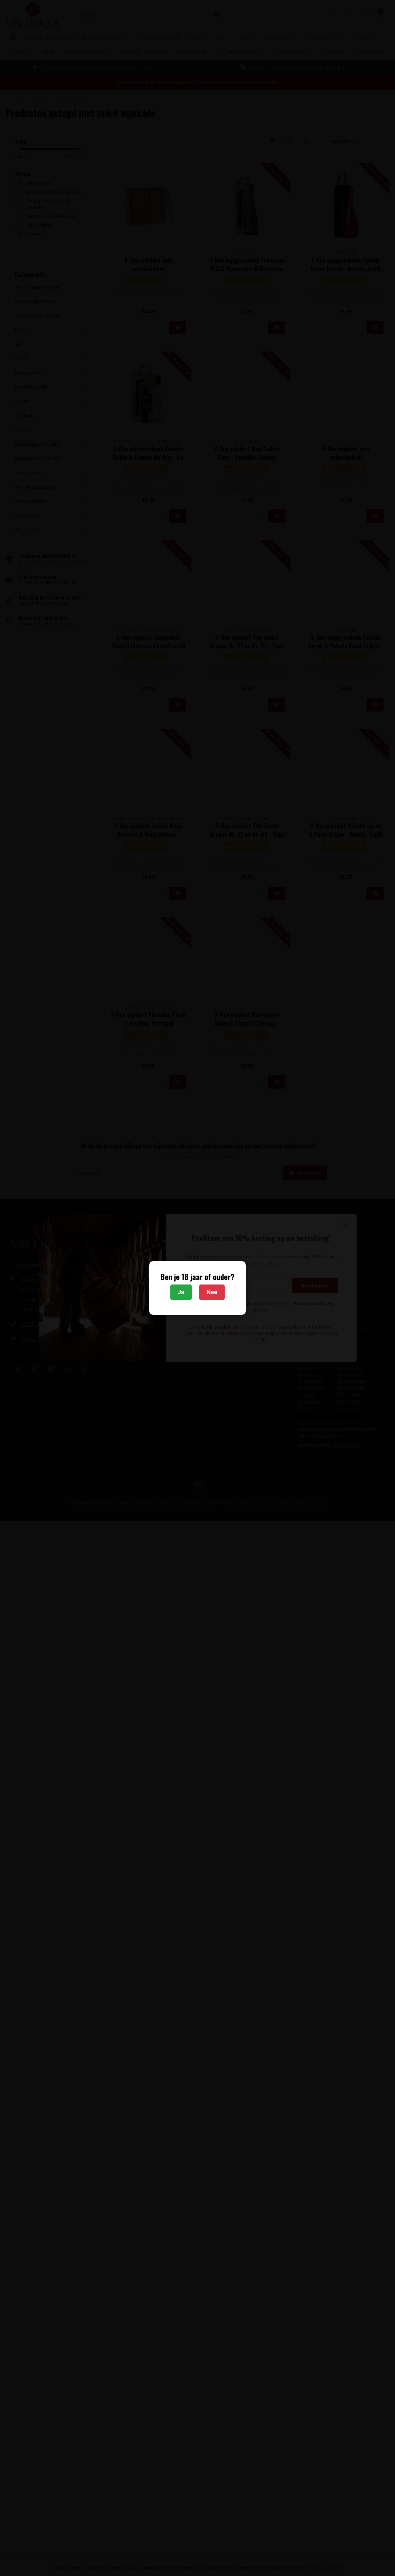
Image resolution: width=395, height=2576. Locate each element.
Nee (212, 1292)
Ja (181, 1292)
